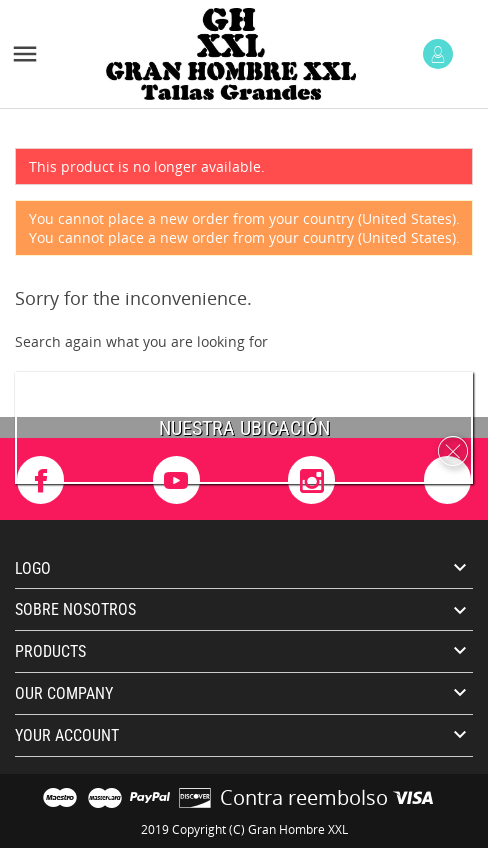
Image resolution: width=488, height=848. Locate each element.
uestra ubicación (250, 428)
